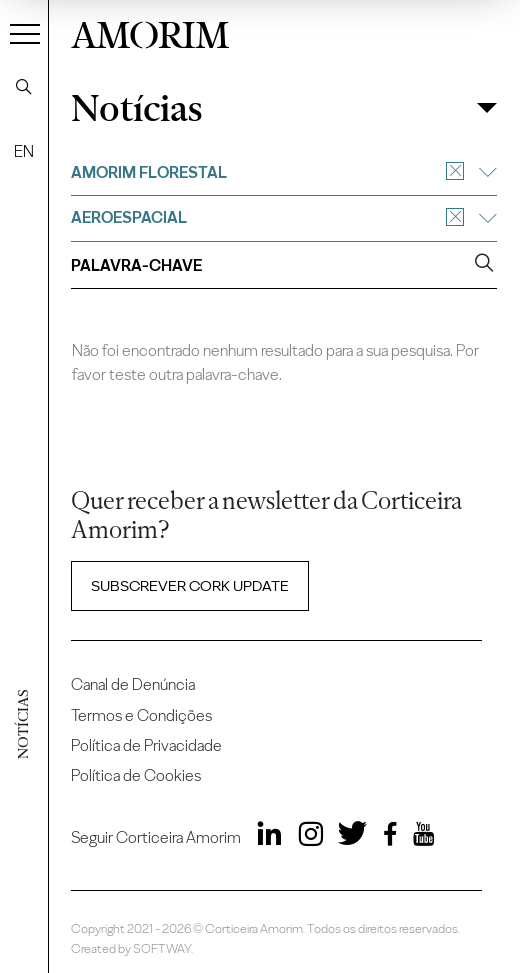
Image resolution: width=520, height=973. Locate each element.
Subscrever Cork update (190, 586)
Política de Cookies (136, 775)
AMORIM (150, 32)
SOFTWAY (162, 948)
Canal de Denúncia (133, 684)
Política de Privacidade (146, 745)
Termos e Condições (141, 715)
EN (24, 151)
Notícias (136, 108)
